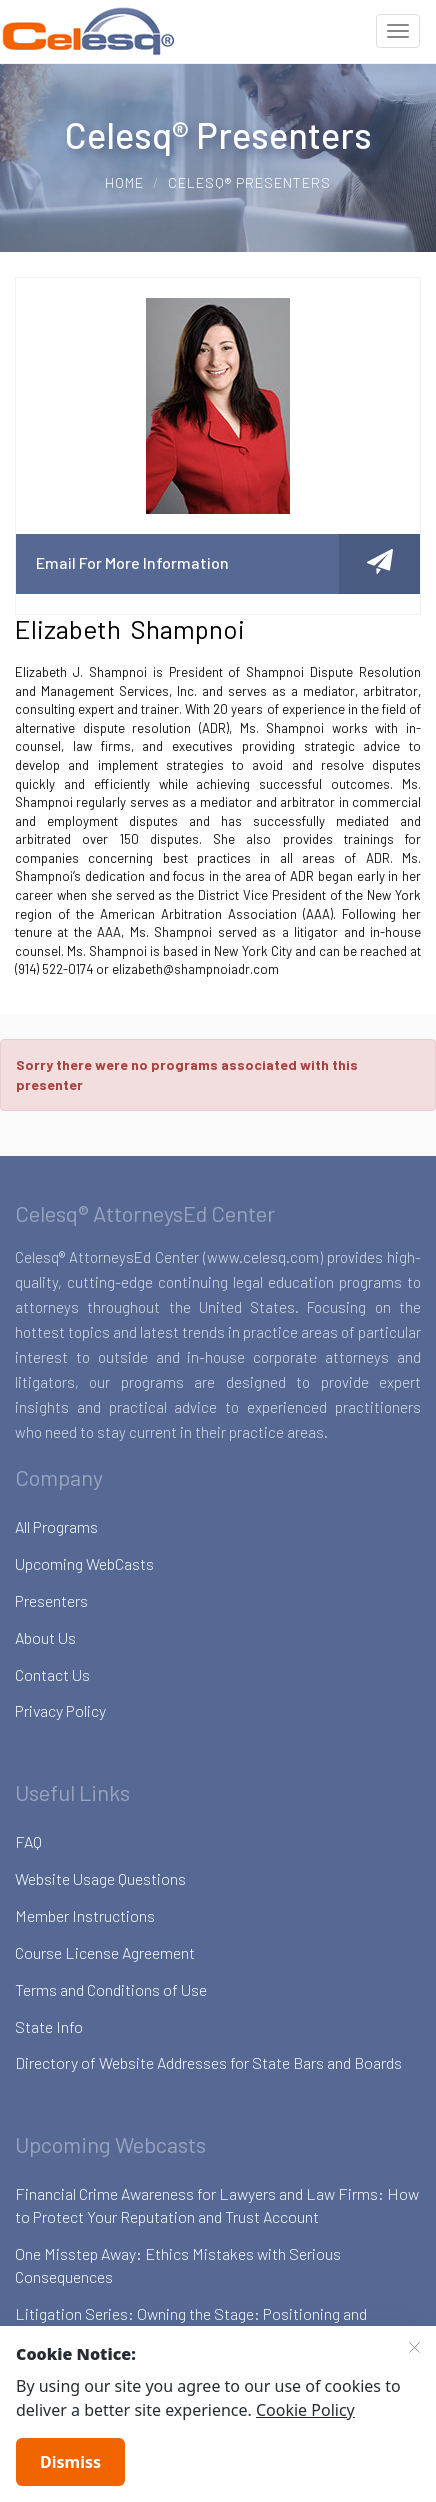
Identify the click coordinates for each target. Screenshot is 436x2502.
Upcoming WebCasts (84, 1563)
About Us (45, 1637)
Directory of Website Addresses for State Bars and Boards (208, 2062)
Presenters (51, 1600)
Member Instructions (85, 1915)
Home (124, 182)
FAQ (28, 1841)
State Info (49, 2026)
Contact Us (52, 1674)
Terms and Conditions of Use (111, 1989)
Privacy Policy (60, 1710)
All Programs (56, 1526)
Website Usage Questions (100, 1878)
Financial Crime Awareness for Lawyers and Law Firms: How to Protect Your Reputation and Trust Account (217, 2205)
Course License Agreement (105, 1952)
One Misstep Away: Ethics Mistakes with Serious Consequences (178, 2265)
